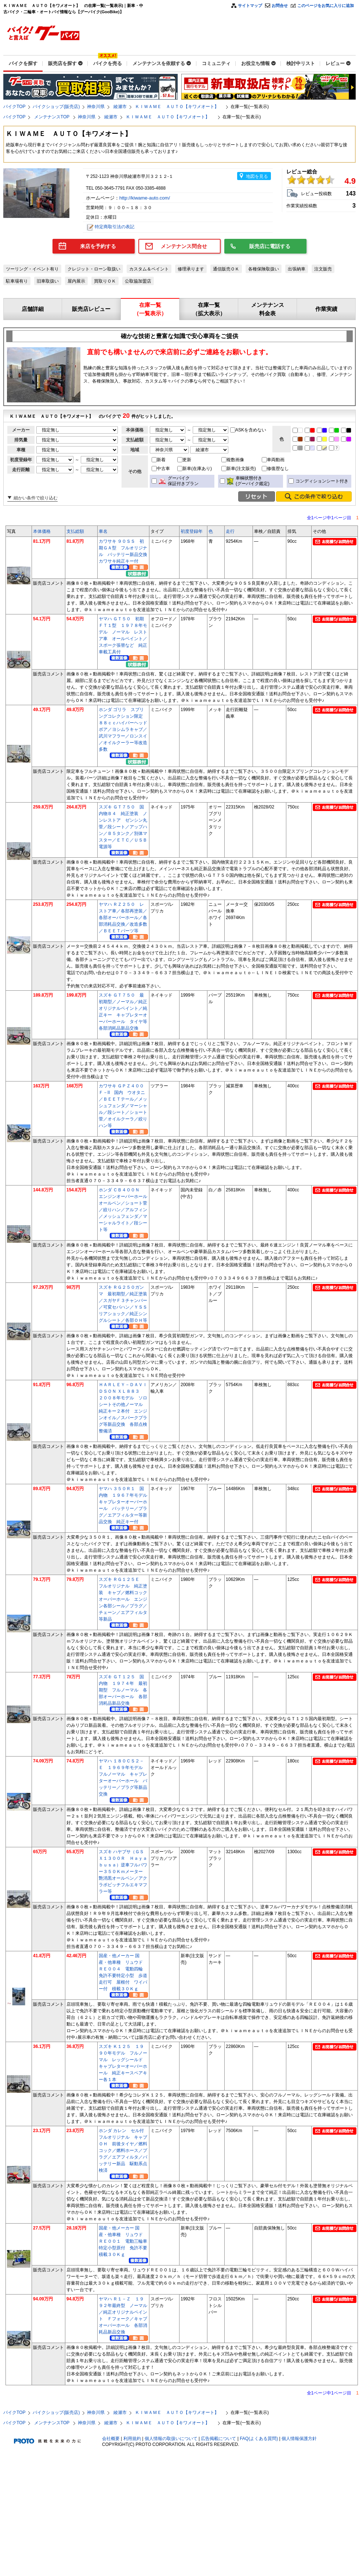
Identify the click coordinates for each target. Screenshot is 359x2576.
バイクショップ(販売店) (56, 106)
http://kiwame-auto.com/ (145, 198)
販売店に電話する (269, 246)
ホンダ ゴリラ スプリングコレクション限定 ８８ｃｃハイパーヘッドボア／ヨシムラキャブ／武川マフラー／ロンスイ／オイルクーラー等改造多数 (123, 729)
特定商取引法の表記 (114, 226)
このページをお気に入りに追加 (325, 5)
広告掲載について (218, 2438)
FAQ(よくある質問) (259, 2438)
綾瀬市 (120, 106)
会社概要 (111, 2438)
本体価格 (42, 531)
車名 (103, 531)
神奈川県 (96, 106)
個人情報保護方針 (299, 2438)
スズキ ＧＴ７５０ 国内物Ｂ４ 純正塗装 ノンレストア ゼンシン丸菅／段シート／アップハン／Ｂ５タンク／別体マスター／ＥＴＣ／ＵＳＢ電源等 (123, 826)
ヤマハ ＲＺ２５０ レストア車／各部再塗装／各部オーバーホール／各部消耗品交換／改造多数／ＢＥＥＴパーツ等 (123, 917)
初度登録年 (192, 531)
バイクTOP (14, 106)
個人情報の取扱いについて (171, 2438)
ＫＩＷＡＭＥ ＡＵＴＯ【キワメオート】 (179, 106)
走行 (230, 531)
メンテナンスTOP (52, 116)
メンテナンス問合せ (184, 246)
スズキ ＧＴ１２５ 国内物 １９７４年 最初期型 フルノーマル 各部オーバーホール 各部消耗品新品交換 (123, 1690)
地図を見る (257, 176)
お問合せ (280, 5)
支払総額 (75, 531)
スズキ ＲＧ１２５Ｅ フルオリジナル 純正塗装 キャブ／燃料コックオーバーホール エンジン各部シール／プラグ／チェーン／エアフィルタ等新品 (123, 1599)
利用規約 (132, 2438)
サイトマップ (250, 5)
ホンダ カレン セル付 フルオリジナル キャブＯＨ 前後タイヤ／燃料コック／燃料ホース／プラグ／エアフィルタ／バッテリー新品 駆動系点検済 (123, 2150)
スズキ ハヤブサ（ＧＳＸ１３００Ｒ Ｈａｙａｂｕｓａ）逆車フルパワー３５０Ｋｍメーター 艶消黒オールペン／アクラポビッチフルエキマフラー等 (123, 1871)
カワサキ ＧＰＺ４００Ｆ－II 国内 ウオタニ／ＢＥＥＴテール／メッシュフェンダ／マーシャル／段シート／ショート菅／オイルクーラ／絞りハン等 (123, 1105)
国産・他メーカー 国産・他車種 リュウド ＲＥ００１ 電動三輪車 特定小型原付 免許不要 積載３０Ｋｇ (125, 2241)
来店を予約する (98, 246)
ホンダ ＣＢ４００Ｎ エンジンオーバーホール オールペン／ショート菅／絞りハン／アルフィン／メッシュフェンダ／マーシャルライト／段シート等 (125, 1209)
